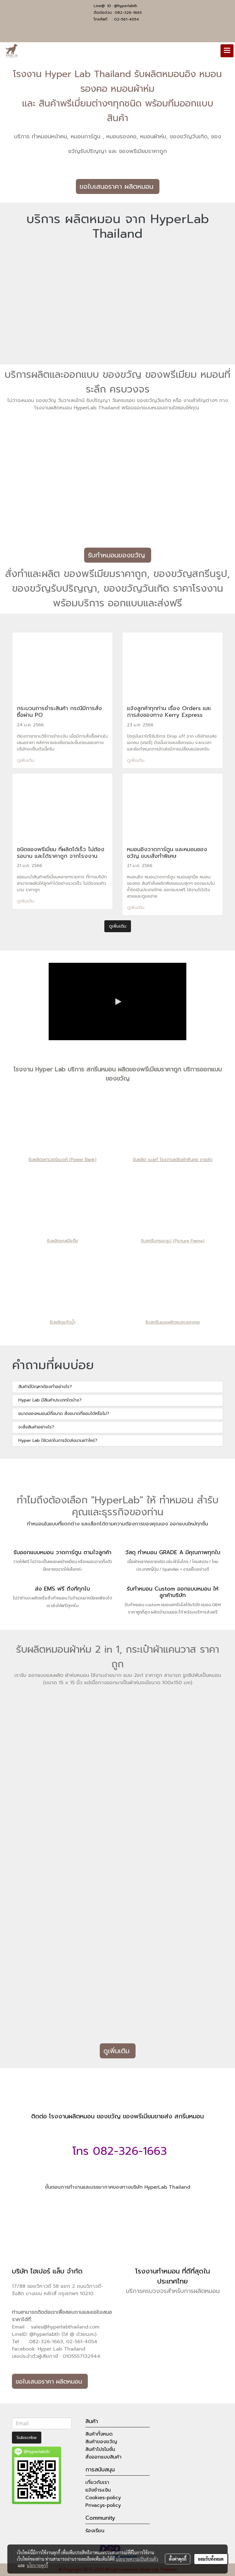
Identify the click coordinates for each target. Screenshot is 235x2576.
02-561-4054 (126, 19)
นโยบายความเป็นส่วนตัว (137, 2559)
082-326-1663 (128, 12)
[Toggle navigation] (227, 51)
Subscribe (27, 2437)
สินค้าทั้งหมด (99, 2434)
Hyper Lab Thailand (61, 2349)
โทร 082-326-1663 (118, 2151)
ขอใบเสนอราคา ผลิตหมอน (118, 186)
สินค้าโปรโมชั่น (100, 2449)
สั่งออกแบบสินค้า (103, 2457)
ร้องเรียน (94, 2530)
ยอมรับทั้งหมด (211, 2559)
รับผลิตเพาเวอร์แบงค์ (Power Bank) (62, 1159)
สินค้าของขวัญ (101, 2441)
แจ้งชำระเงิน (98, 2490)
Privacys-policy (103, 2505)
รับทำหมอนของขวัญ (117, 555)
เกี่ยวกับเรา (97, 2482)
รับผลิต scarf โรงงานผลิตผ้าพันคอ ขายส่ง (172, 1159)
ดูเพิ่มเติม (26, 760)
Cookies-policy (103, 2497)
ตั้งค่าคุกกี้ (177, 2559)
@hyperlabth (125, 6)
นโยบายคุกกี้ (37, 2565)
